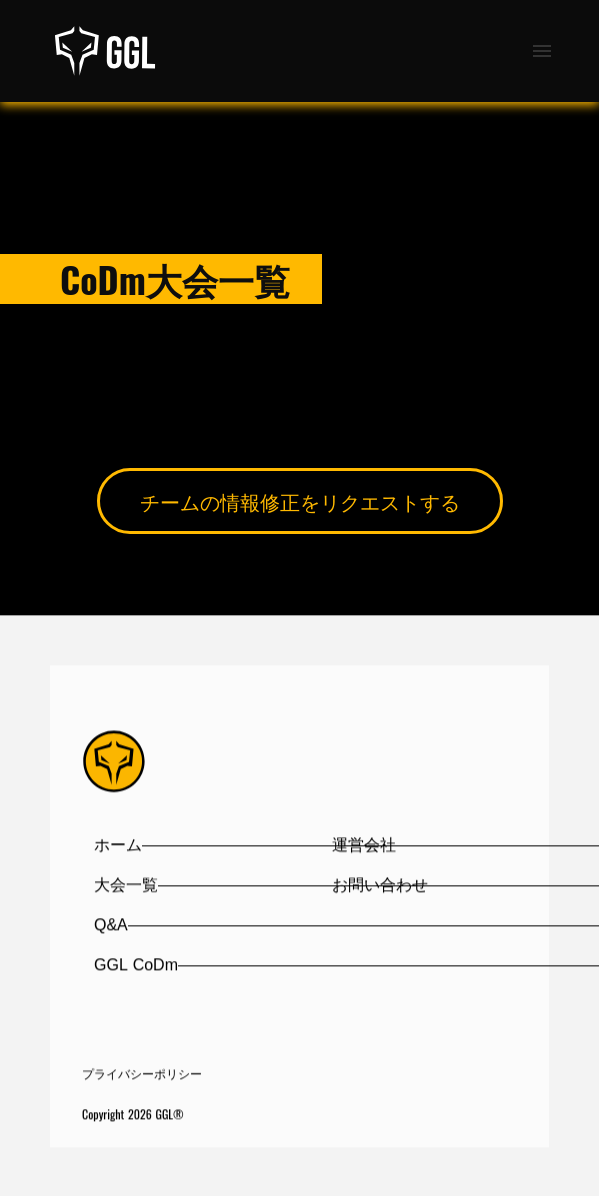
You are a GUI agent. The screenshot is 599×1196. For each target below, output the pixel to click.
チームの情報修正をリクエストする (300, 501)
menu (542, 51)
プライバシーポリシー (142, 1075)
